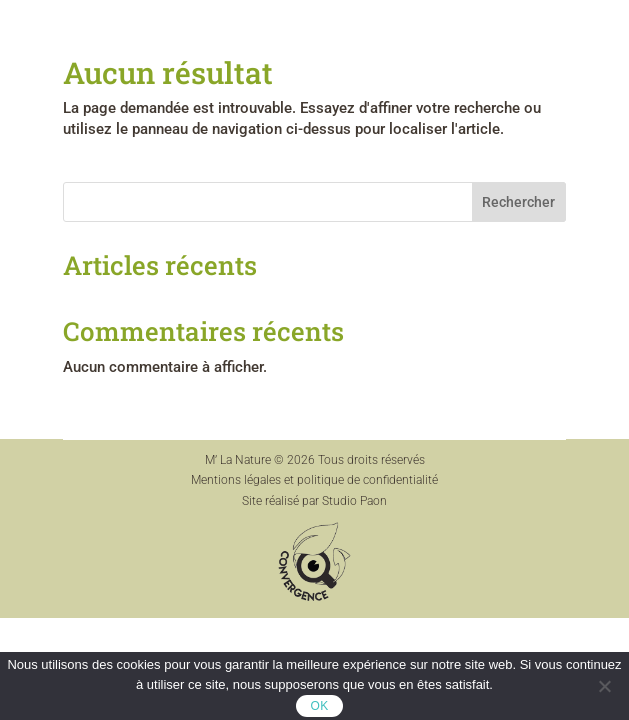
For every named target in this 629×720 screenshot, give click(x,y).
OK (320, 706)
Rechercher (518, 202)
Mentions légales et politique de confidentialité (314, 480)
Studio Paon (354, 501)
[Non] (604, 686)
